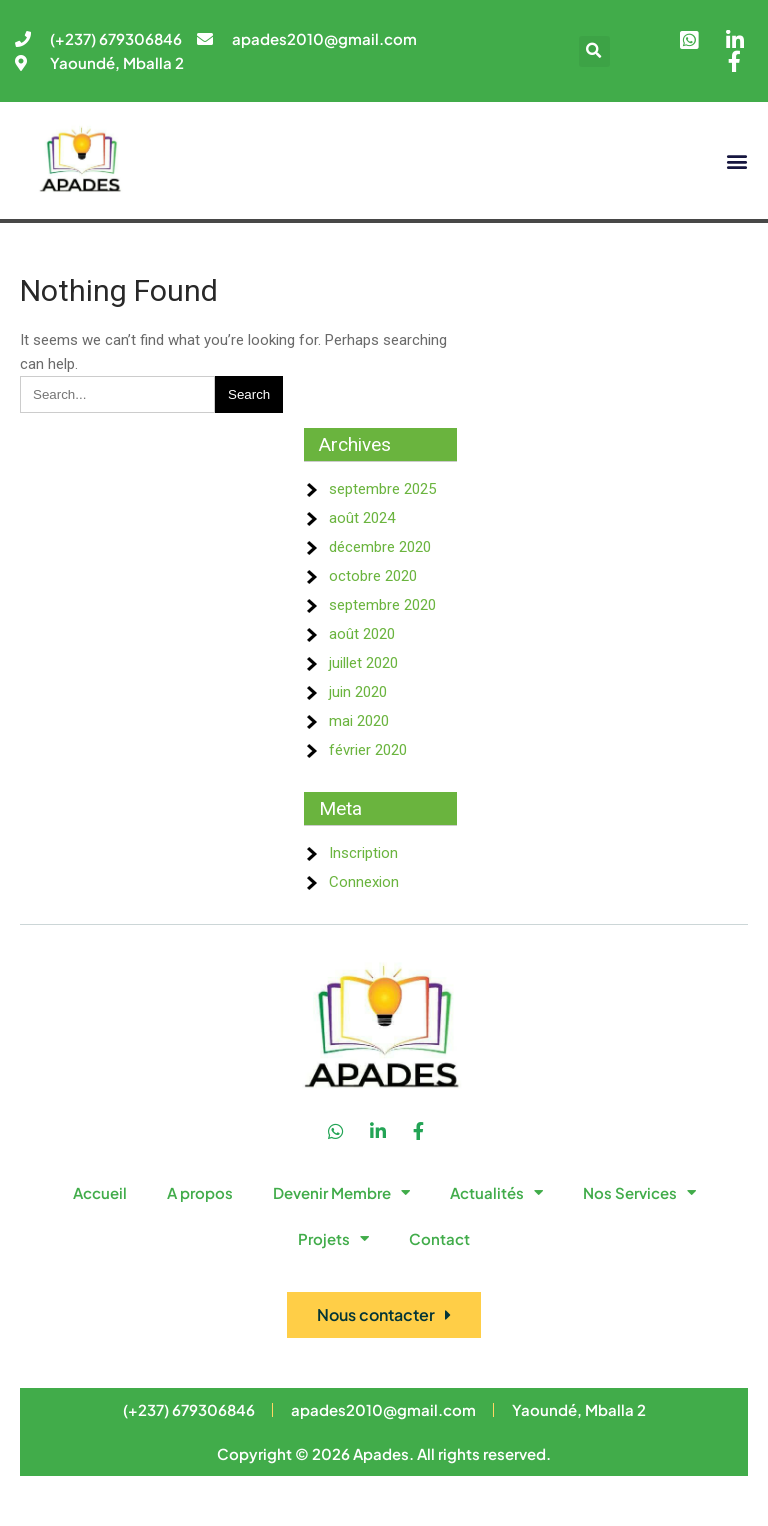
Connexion (364, 882)
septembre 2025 (382, 489)
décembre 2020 (380, 547)
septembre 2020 (382, 605)
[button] (594, 51)
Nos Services (639, 1192)
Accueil (100, 1192)
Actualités (496, 1192)
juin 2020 (358, 692)
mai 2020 (359, 721)
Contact (439, 1238)
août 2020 (362, 634)
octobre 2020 (373, 576)
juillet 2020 (363, 663)
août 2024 (362, 518)
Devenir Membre (341, 1192)
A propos (200, 1192)
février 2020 (368, 750)
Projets (333, 1238)
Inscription (363, 853)
